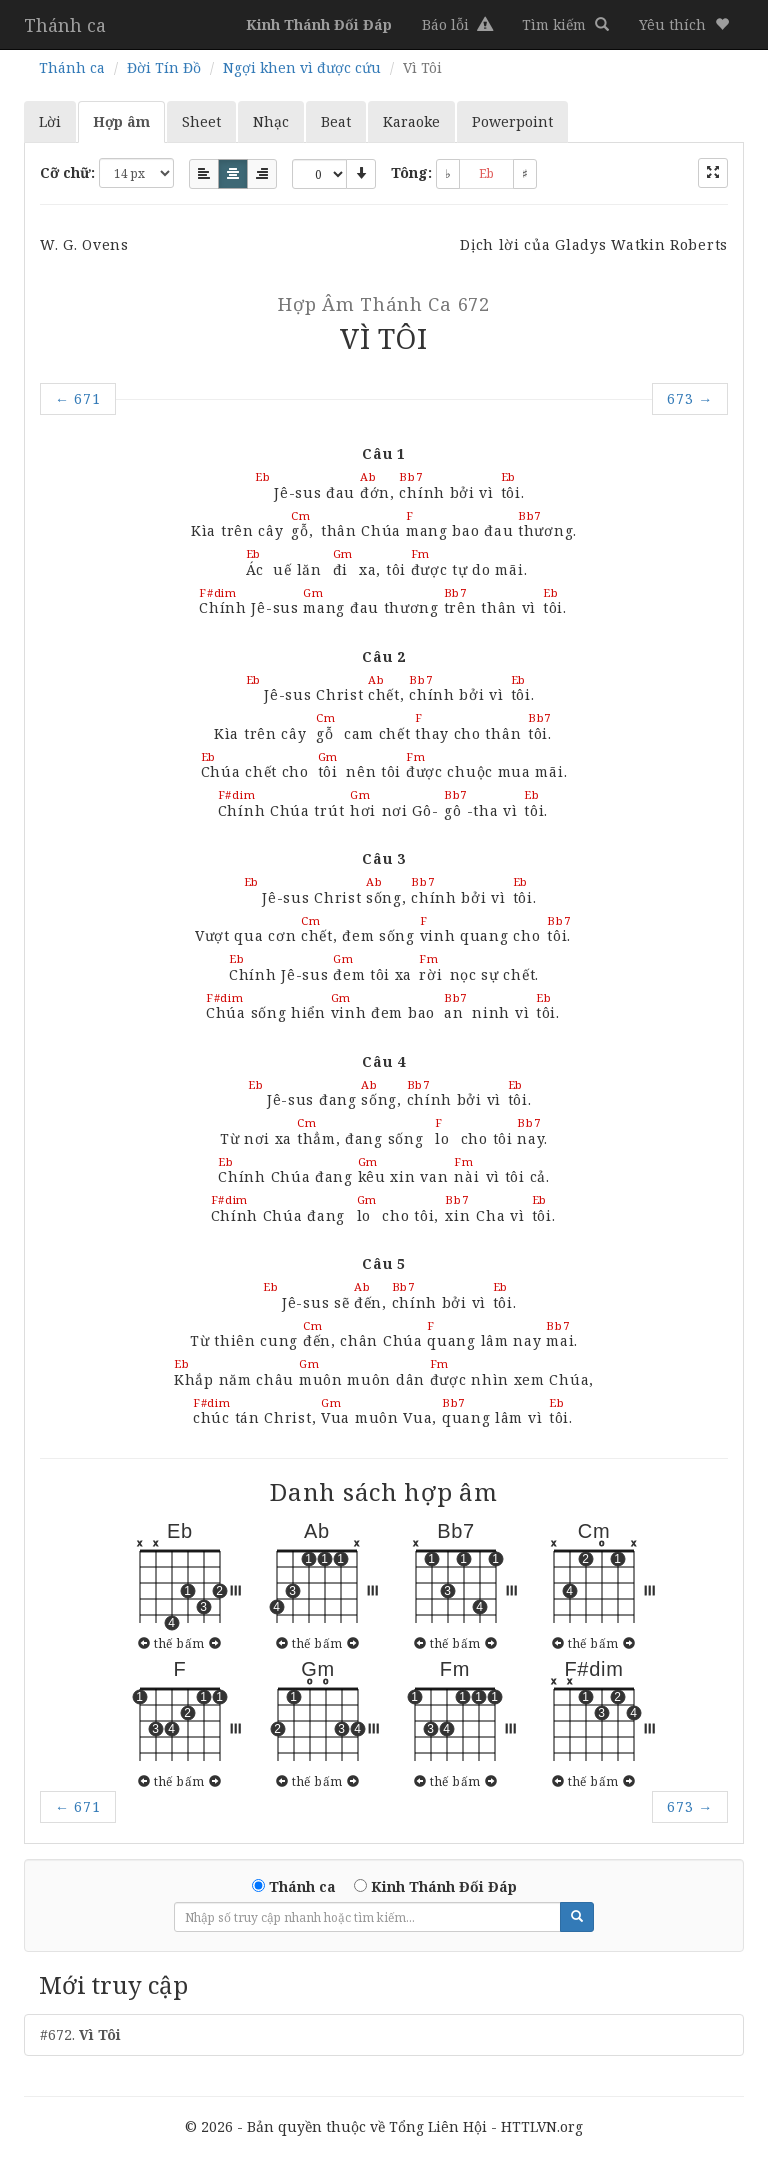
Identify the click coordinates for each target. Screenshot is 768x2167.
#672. (80, 2034)
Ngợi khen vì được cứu (302, 67)
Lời (50, 121)
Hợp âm (121, 121)
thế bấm (179, 1643)
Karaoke (411, 121)
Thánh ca (65, 25)
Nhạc (271, 121)
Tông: (411, 172)
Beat (336, 121)
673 (690, 398)
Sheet (201, 121)
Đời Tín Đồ (164, 67)
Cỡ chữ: (67, 172)
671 (78, 398)
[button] (684, 25)
